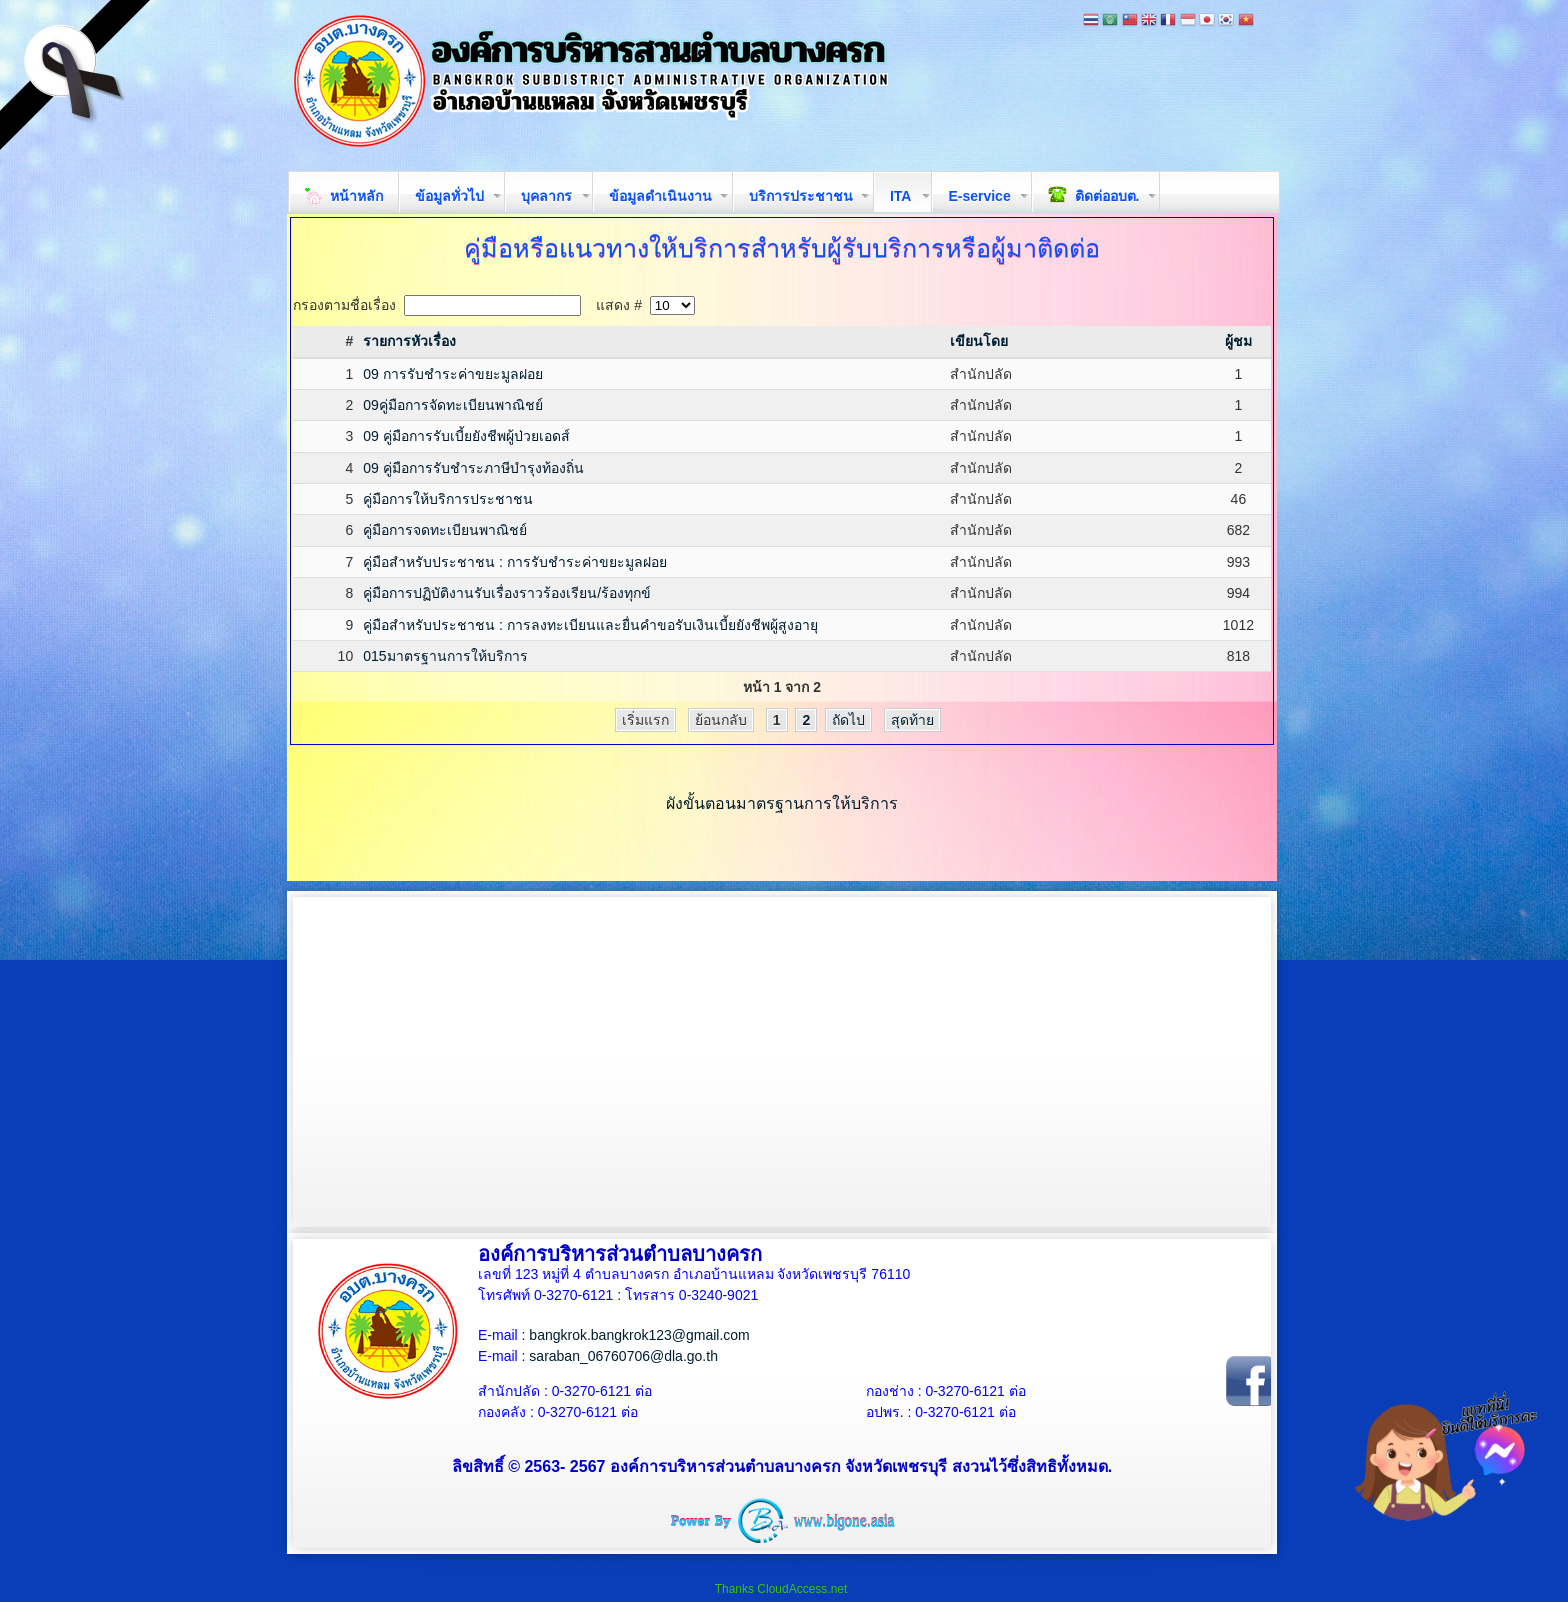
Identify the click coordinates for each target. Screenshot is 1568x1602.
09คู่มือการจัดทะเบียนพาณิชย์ (453, 405)
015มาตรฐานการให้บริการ (445, 656)
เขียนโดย (979, 341)
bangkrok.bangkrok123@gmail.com (639, 1335)
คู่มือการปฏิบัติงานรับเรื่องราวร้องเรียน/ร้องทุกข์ (507, 593)
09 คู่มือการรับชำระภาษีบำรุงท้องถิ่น (473, 468)
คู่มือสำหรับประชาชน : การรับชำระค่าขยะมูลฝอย (515, 562)
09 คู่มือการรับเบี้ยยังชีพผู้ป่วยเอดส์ (466, 436)
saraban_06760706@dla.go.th (623, 1356)
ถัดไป (848, 720)
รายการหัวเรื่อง (409, 341)
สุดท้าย (912, 720)
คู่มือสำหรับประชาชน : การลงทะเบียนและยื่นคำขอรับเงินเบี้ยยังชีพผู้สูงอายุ (590, 625)
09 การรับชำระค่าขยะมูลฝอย (452, 374)
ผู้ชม (1238, 341)
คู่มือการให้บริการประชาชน (448, 499)
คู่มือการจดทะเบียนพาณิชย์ (445, 530)
